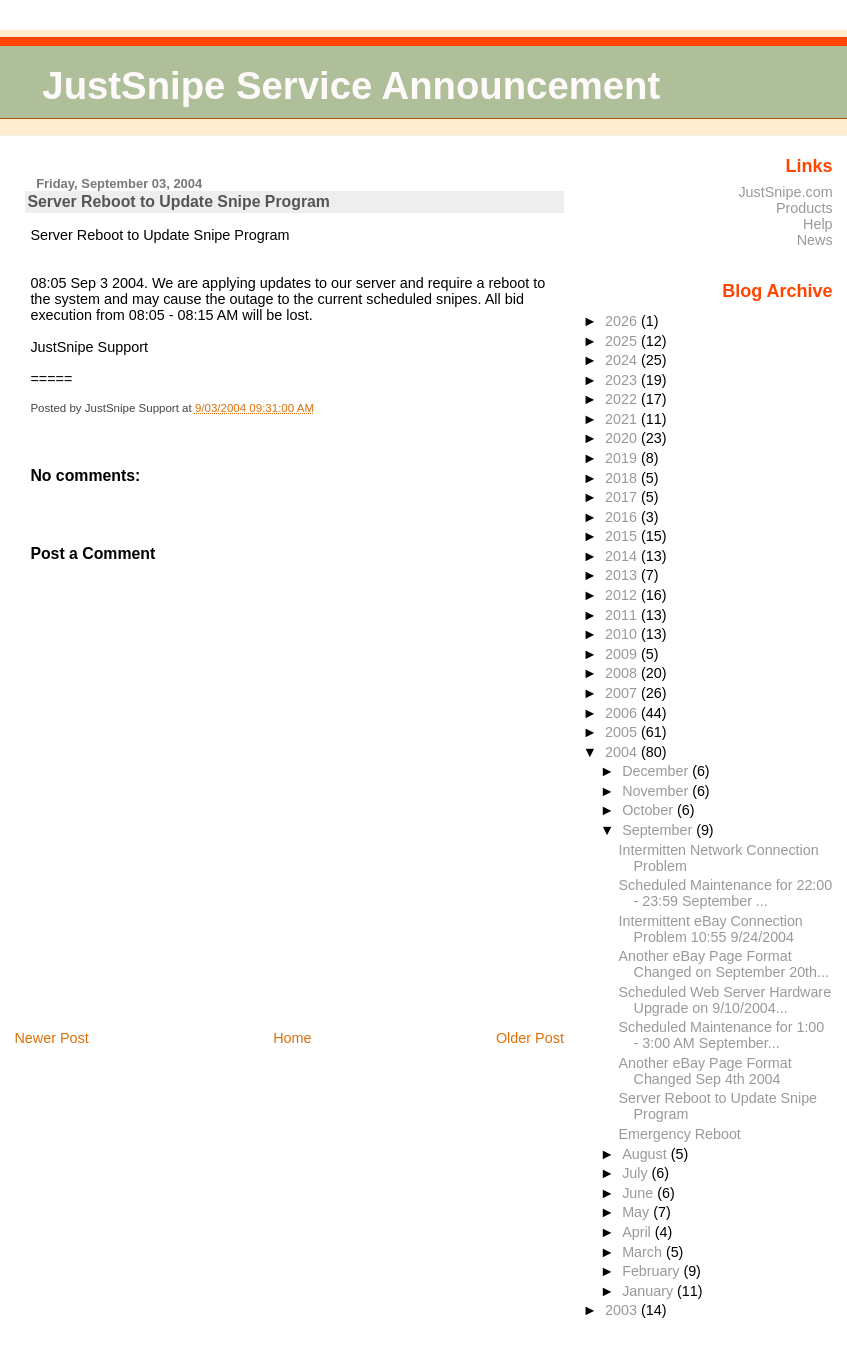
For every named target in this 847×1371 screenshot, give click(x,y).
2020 (623, 438)
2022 (623, 399)
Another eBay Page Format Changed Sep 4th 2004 (705, 1071)
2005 (623, 732)
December (657, 771)
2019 (623, 458)
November (657, 791)
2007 (623, 693)
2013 (623, 575)
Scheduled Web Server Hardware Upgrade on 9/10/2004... (725, 1000)
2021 (623, 419)
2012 (623, 595)
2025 (623, 341)
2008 (623, 673)
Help (818, 224)
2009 (623, 654)
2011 (623, 615)
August (646, 1154)
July (636, 1173)
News (815, 240)
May (637, 1212)
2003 (623, 1310)
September (659, 830)
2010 (623, 634)
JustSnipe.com (785, 192)
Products (804, 208)
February (652, 1271)
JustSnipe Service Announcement (351, 85)
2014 (623, 556)
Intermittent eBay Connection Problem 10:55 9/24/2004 (711, 929)
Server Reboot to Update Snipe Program (178, 201)
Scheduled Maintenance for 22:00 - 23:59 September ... (726, 893)
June (639, 1193)
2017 (623, 497)
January (649, 1291)
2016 (623, 517)
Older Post (530, 1038)
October (649, 810)
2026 (623, 321)
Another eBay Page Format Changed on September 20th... (724, 964)
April (638, 1232)
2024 (623, 360)
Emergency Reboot (680, 1134)
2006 (623, 713)
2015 (623, 536)
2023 (623, 380)
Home (292, 1038)
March (644, 1252)
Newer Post (51, 1038)
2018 (623, 478)
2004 (623, 752)
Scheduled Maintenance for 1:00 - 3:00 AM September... (722, 1035)
